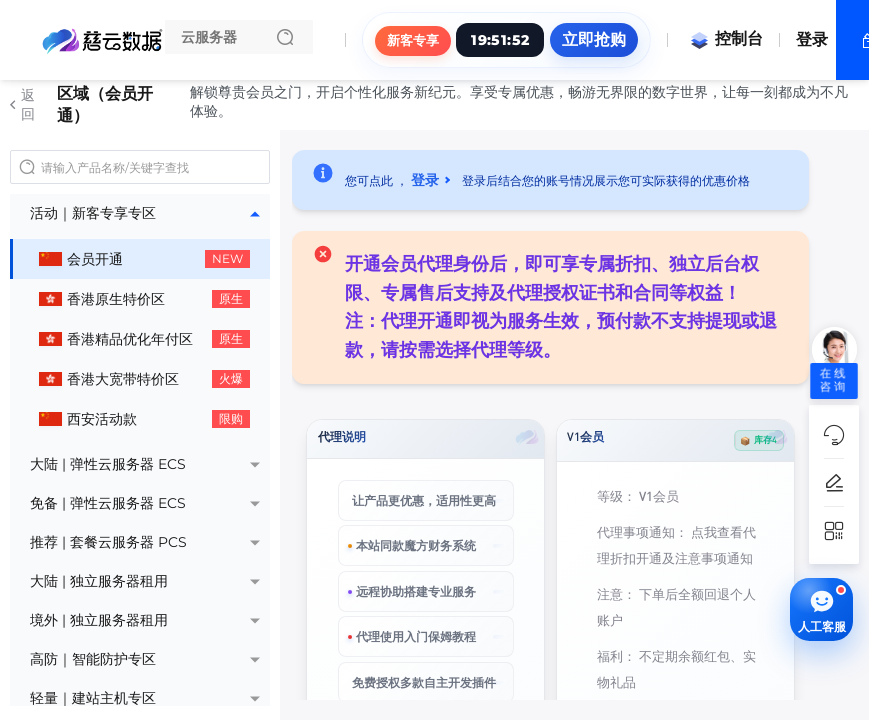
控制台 (726, 38)
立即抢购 (594, 39)
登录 (812, 39)
